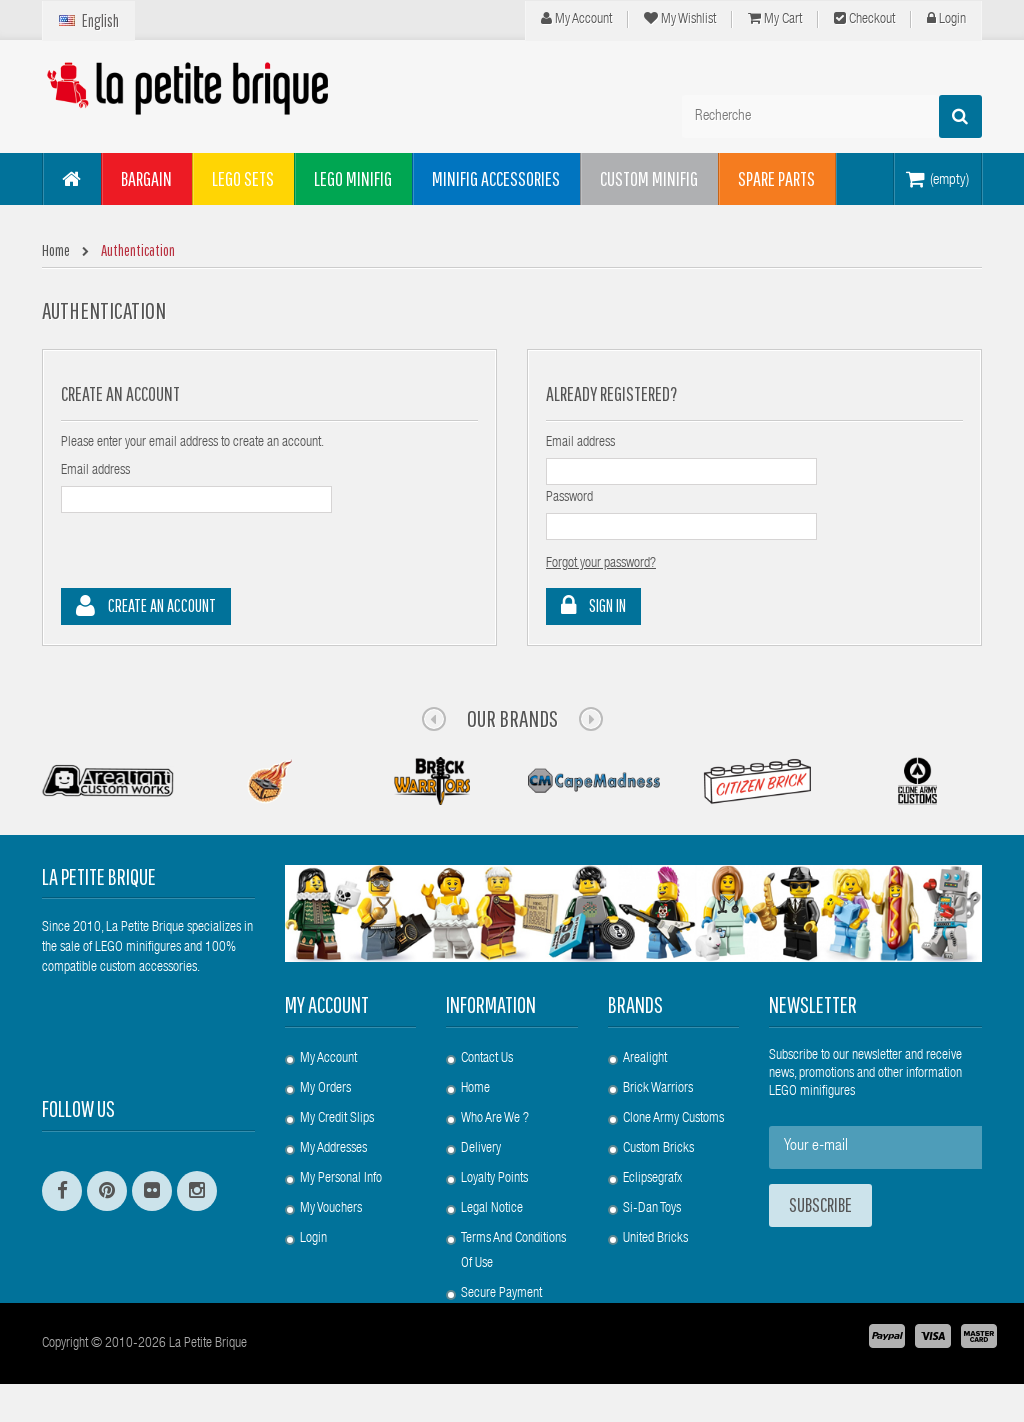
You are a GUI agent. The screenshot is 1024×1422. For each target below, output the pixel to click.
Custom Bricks (658, 1149)
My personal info (341, 1179)
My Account (576, 19)
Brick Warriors (658, 1089)
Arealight (645, 1059)
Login (946, 19)
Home (475, 1089)
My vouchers (331, 1209)
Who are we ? (495, 1119)
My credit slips (337, 1119)
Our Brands (512, 718)
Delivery (481, 1149)
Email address (95, 471)
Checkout (864, 19)
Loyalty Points (494, 1179)
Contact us (487, 1059)
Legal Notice (492, 1209)
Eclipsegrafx (652, 1179)
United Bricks (655, 1239)
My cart (775, 19)
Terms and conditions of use (513, 1251)
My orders (325, 1089)
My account (327, 1004)
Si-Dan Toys (652, 1209)
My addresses (333, 1149)
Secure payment (501, 1294)
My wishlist (680, 19)
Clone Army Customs (673, 1119)
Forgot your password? (601, 564)
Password (569, 498)
